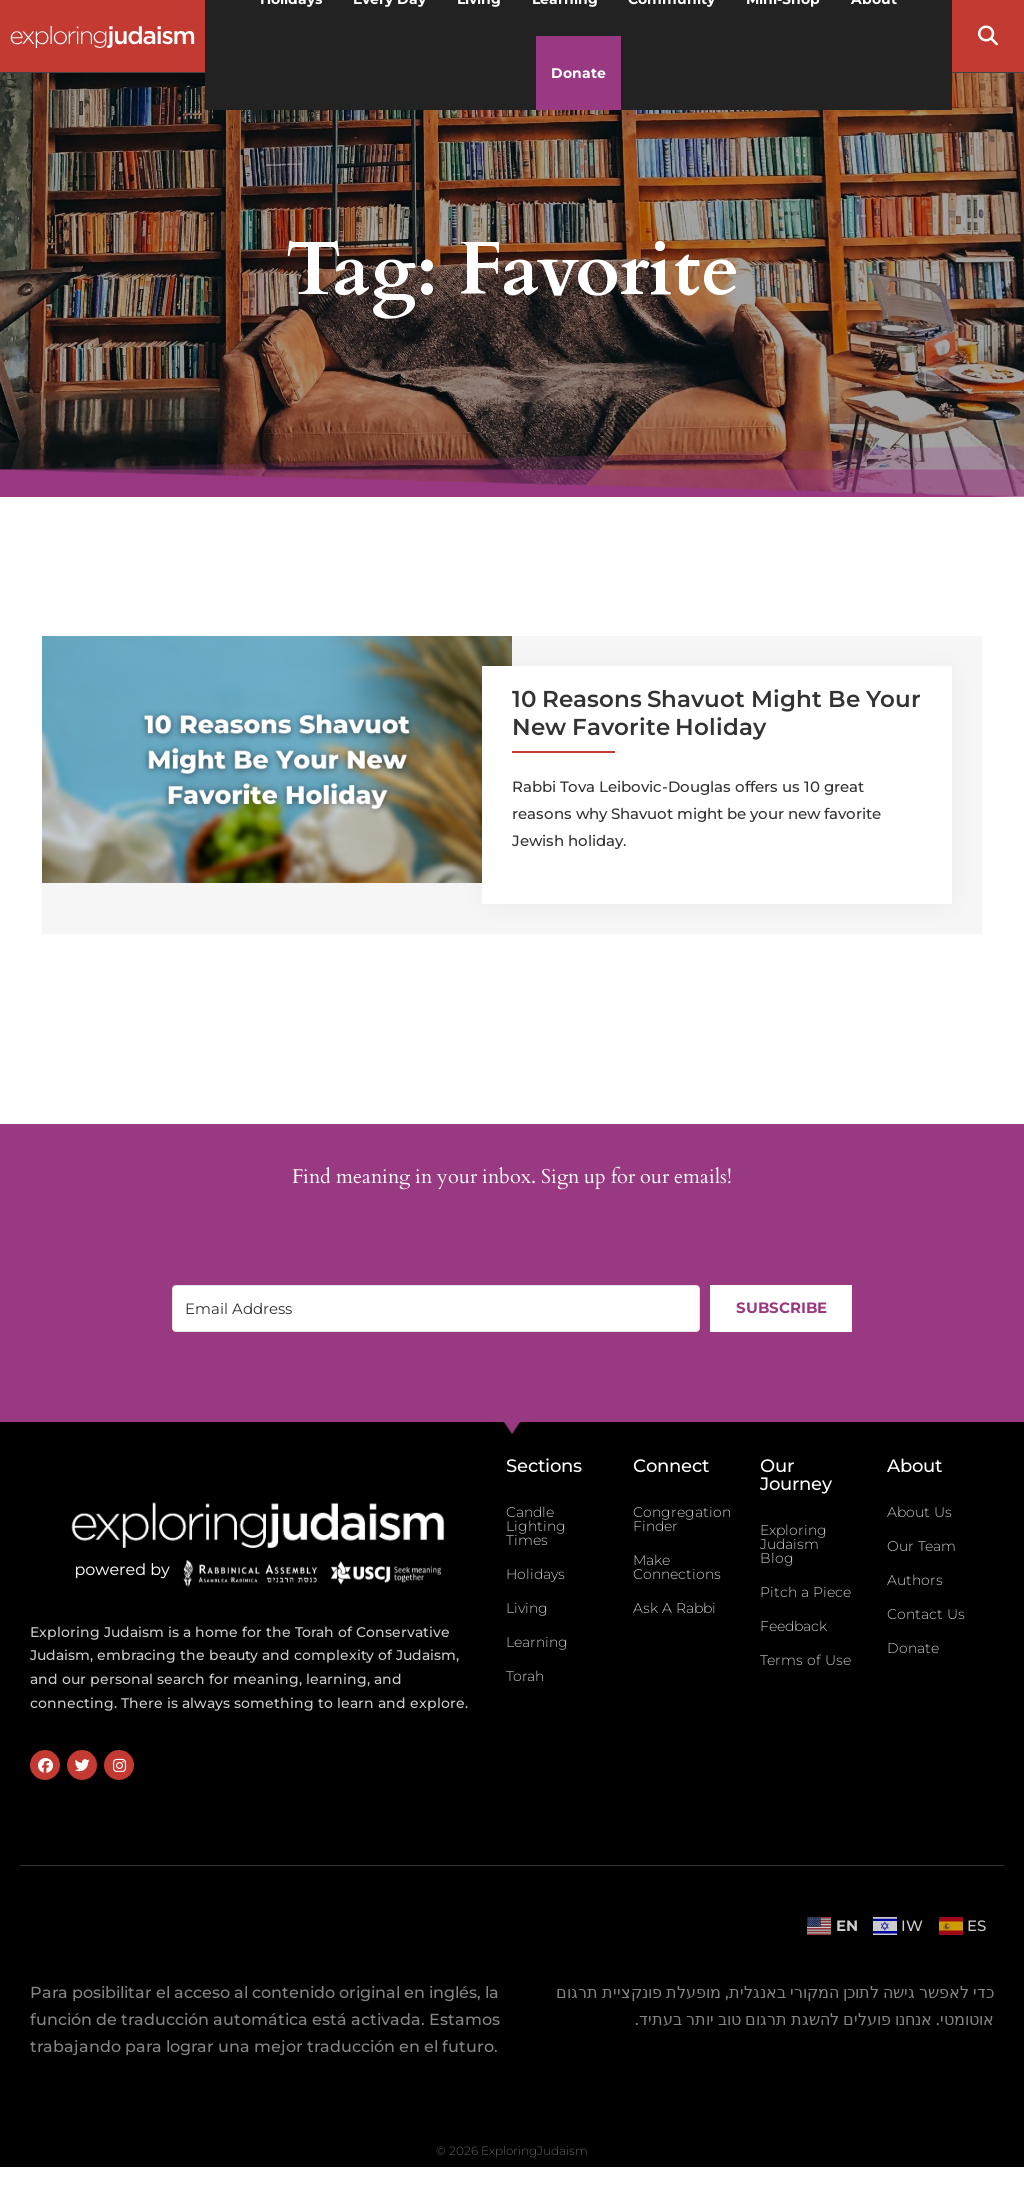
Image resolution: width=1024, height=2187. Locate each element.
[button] (988, 36)
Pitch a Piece (805, 1592)
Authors (915, 1580)
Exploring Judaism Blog (793, 1544)
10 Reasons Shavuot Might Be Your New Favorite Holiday (716, 713)
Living (527, 1608)
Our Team (921, 1546)
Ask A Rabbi (674, 1608)
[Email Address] (436, 1308)
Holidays (535, 1574)
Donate (578, 73)
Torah (525, 1676)
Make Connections (677, 1567)
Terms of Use (805, 1660)
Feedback (793, 1626)
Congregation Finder (682, 1519)
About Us (919, 1512)
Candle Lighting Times (536, 1526)
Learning (537, 1642)
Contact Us (926, 1614)
